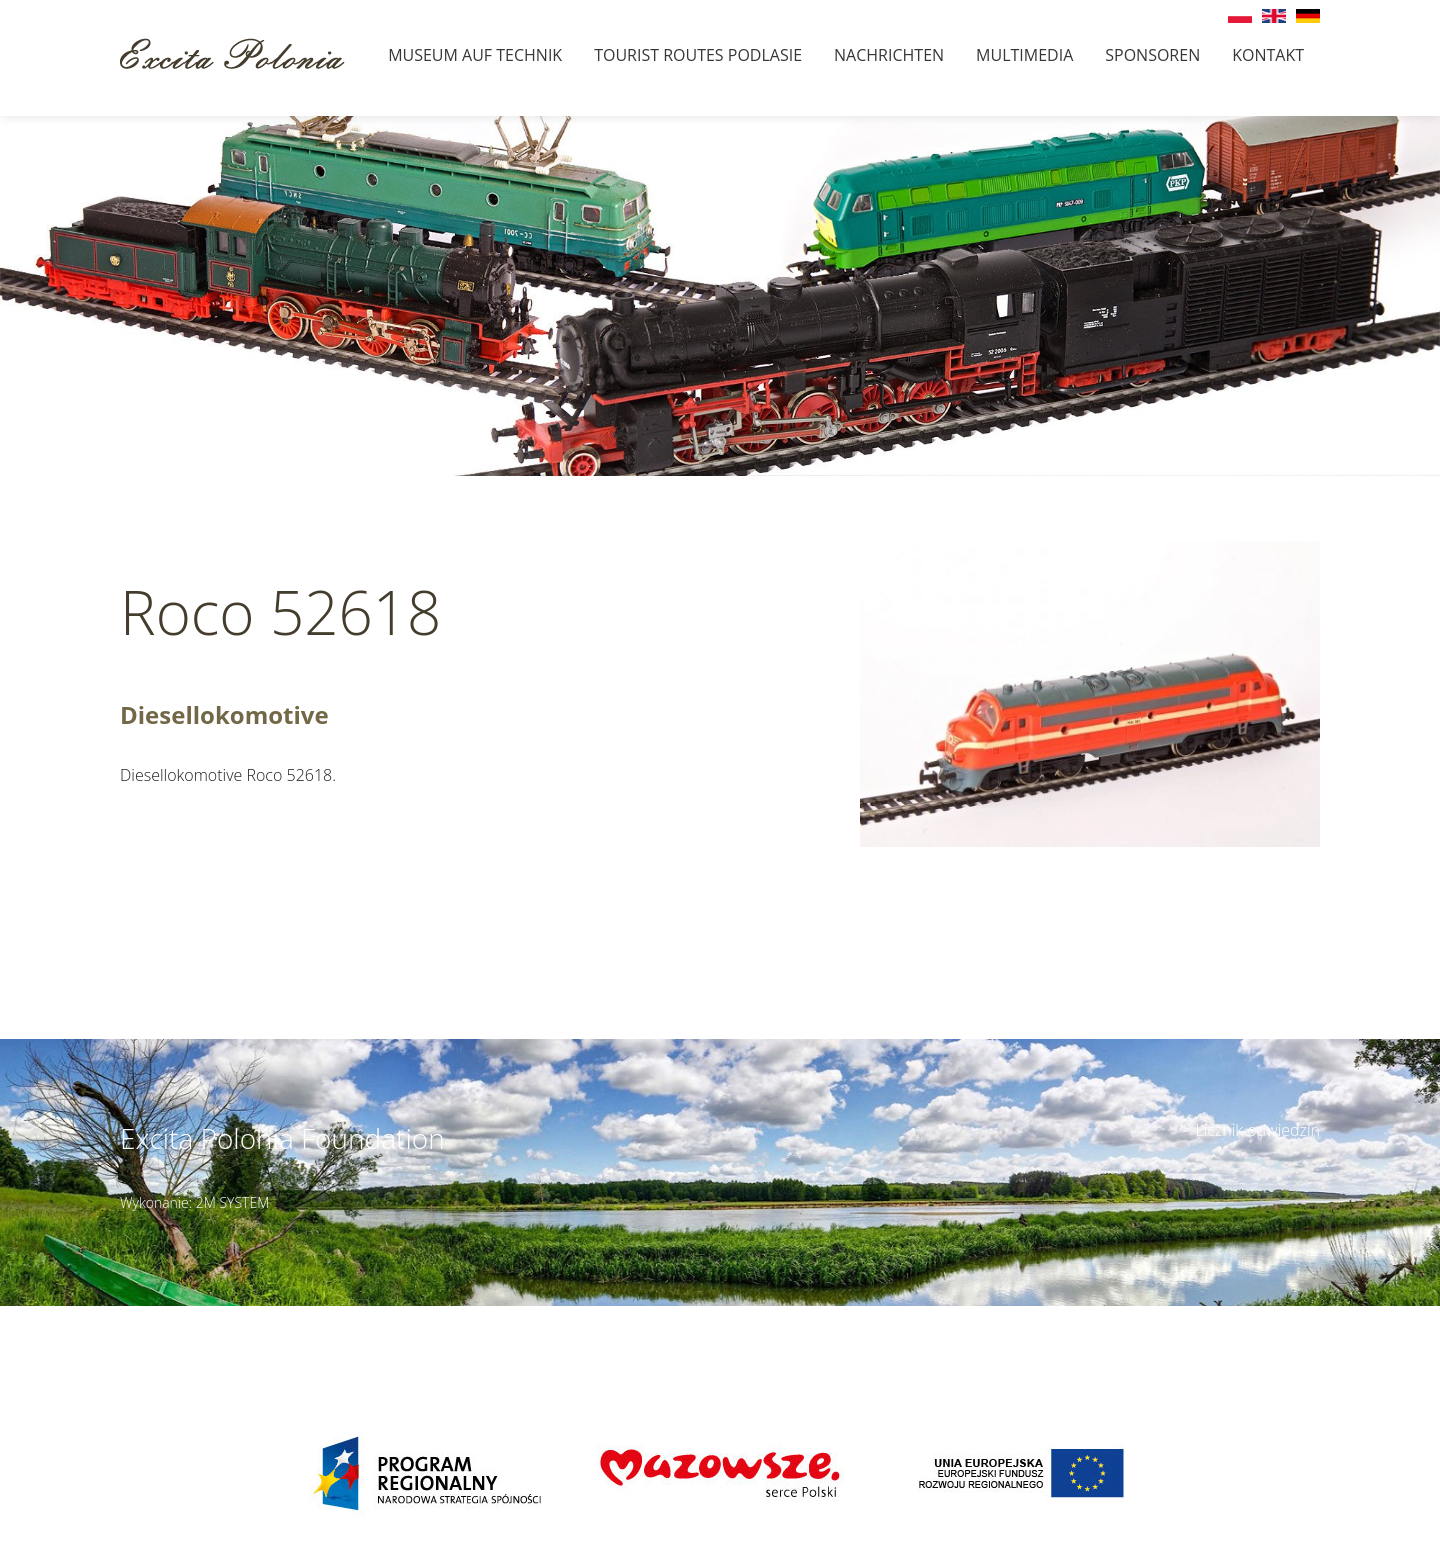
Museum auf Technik (475, 55)
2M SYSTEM (233, 1202)
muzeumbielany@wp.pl (270, 1339)
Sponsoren (1152, 55)
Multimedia (1024, 55)
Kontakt (1268, 55)
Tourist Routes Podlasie (698, 55)
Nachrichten (889, 55)
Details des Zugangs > (870, 1317)
